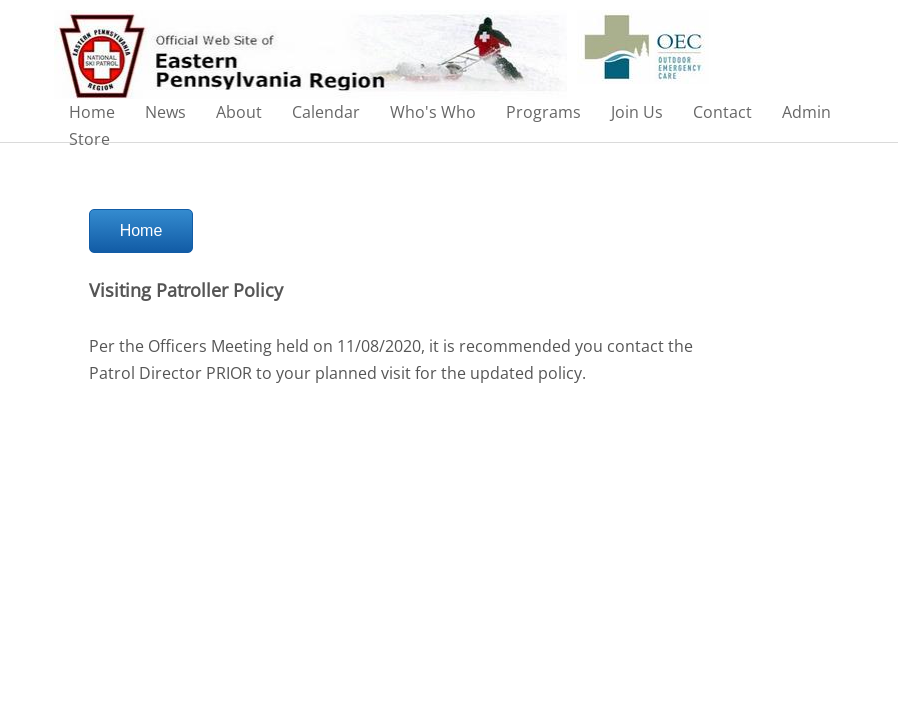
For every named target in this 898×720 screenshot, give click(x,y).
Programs (543, 112)
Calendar (326, 112)
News (165, 112)
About (239, 112)
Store (89, 139)
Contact (722, 112)
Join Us (637, 112)
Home (92, 112)
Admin (806, 112)
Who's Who (433, 112)
